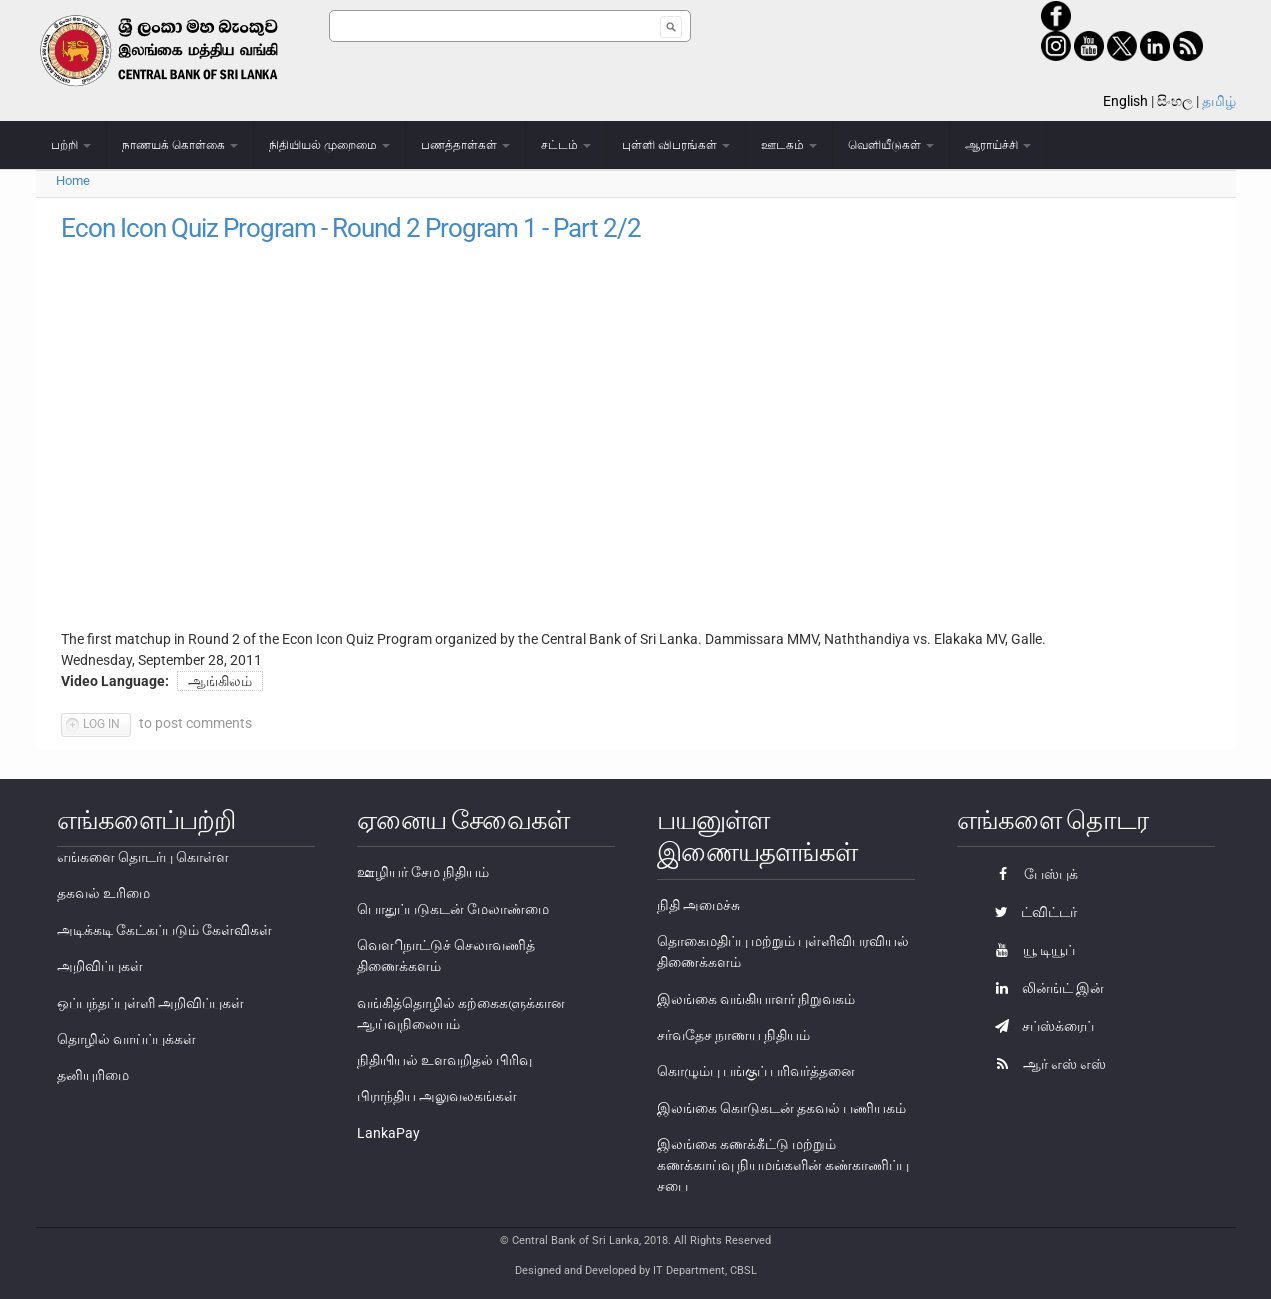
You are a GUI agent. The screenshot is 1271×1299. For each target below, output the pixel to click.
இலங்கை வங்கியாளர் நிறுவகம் (756, 999)
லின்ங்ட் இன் (1044, 988)
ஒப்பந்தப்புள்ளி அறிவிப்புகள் (150, 1003)
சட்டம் (566, 145)
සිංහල (1175, 101)
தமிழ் (1219, 101)
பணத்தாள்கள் (465, 145)
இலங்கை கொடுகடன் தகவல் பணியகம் (781, 1108)
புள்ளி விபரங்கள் (676, 145)
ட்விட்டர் (1031, 912)
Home (73, 180)
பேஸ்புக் (1031, 874)
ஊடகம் (789, 145)
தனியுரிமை (93, 1075)
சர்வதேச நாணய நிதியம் (733, 1035)
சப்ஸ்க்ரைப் (1039, 1026)
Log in (101, 724)
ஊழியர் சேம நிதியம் (423, 872)
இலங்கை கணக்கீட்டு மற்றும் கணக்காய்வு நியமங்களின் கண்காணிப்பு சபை (783, 1165)
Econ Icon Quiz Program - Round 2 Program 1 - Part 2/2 (351, 228)
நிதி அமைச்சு (698, 905)
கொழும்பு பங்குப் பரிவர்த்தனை (756, 1071)
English (1125, 101)
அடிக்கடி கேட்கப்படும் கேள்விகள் (164, 930)
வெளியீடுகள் (891, 145)
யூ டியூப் (1030, 950)
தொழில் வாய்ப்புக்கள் (126, 1039)
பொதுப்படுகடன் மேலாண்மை (453, 909)
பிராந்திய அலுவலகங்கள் (437, 1096)
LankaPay (388, 1133)
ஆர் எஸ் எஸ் (1045, 1064)
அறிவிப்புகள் (100, 966)
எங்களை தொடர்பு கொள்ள (143, 857)
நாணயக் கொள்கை (180, 145)
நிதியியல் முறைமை (329, 145)
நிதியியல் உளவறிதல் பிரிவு (444, 1060)
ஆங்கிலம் (220, 681)
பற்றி (71, 145)
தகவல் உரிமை (103, 893)
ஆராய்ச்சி (998, 145)
